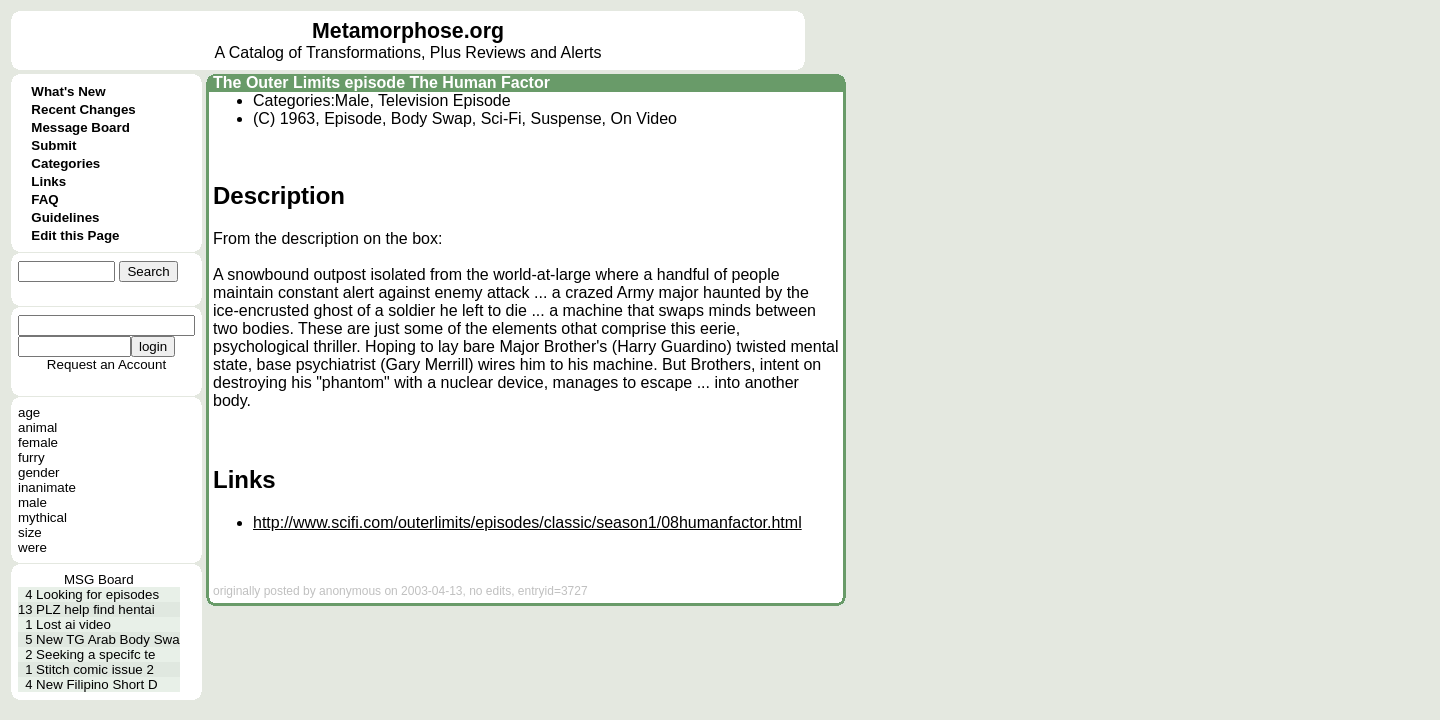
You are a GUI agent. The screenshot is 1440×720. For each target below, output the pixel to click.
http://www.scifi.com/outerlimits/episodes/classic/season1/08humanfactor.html (527, 522)
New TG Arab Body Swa (107, 639)
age (29, 412)
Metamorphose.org (408, 31)
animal (37, 427)
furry (31, 457)
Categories (65, 163)
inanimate (47, 487)
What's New (68, 91)
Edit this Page (75, 235)
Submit (53, 145)
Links (48, 181)
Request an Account (106, 364)
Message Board (80, 127)
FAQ (44, 199)
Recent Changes (83, 109)
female (38, 442)
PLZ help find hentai (95, 609)
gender (39, 472)
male (32, 502)
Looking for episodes (97, 594)
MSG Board (99, 579)
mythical (42, 517)
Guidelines (65, 217)
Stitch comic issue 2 (95, 669)
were (32, 547)
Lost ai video (73, 624)
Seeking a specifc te (95, 654)
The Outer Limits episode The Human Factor (381, 82)
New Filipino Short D (96, 684)
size (30, 532)
